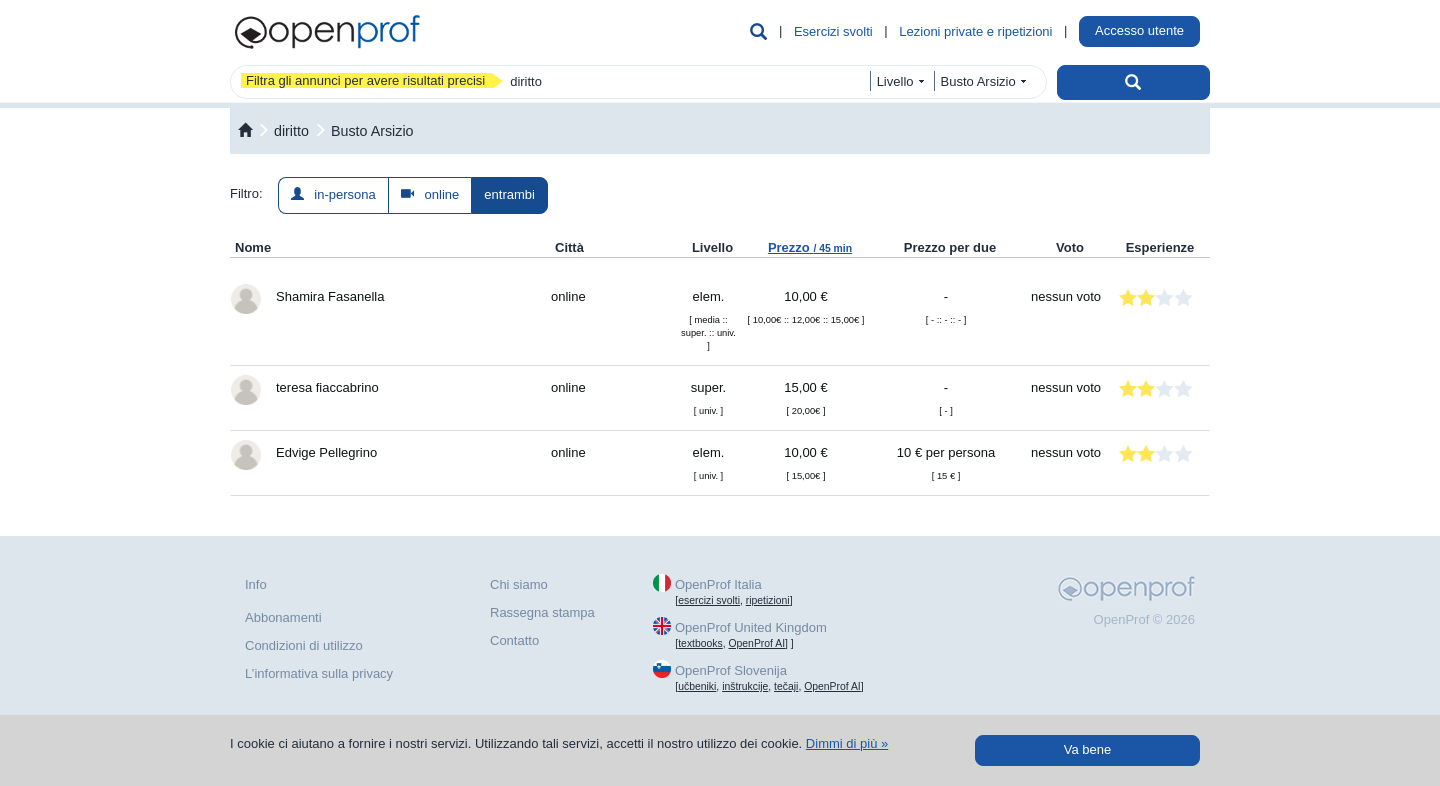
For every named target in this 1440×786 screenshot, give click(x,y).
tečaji (786, 686)
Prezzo (810, 247)
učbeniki (697, 686)
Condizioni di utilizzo (304, 645)
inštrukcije (745, 686)
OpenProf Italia (718, 584)
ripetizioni (768, 600)
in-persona (333, 194)
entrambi (509, 194)
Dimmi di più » (847, 743)
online (430, 194)
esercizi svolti (709, 600)
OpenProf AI (756, 643)
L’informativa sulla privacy (319, 673)
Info (256, 584)
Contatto (514, 640)
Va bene (1087, 749)
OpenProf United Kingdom (751, 627)
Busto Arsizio (372, 131)
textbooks (700, 643)
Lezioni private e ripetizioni (975, 31)
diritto (291, 131)
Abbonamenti (283, 617)
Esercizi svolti (833, 31)
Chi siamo (519, 584)
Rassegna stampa (542, 612)
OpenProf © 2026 (1144, 619)
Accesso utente (1139, 30)
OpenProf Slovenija (731, 670)
